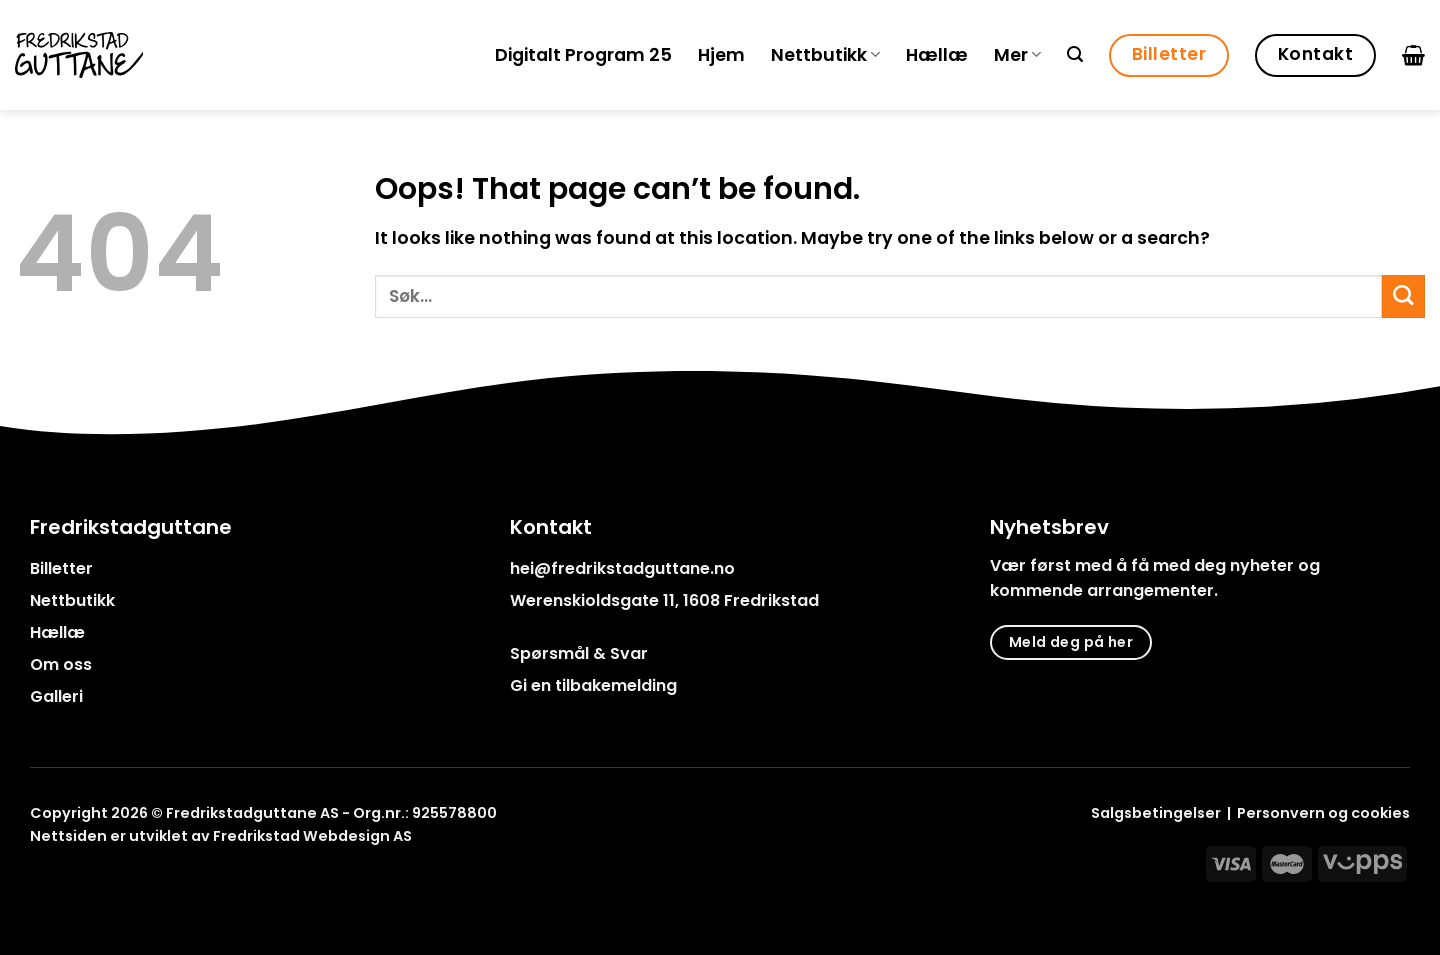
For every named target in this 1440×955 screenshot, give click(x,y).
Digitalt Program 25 (583, 55)
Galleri (56, 696)
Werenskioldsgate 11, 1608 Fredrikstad (664, 600)
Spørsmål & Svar (579, 653)
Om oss (61, 664)
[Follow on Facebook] (42, 881)
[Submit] (1403, 296)
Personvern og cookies (1323, 813)
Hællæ (937, 55)
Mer (1017, 55)
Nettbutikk (825, 55)
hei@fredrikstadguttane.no (622, 568)
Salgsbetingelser (1156, 813)
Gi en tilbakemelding (593, 685)
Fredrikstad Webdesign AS (312, 836)
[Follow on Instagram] (68, 881)
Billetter (61, 568)
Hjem (721, 55)
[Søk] (1075, 54)
